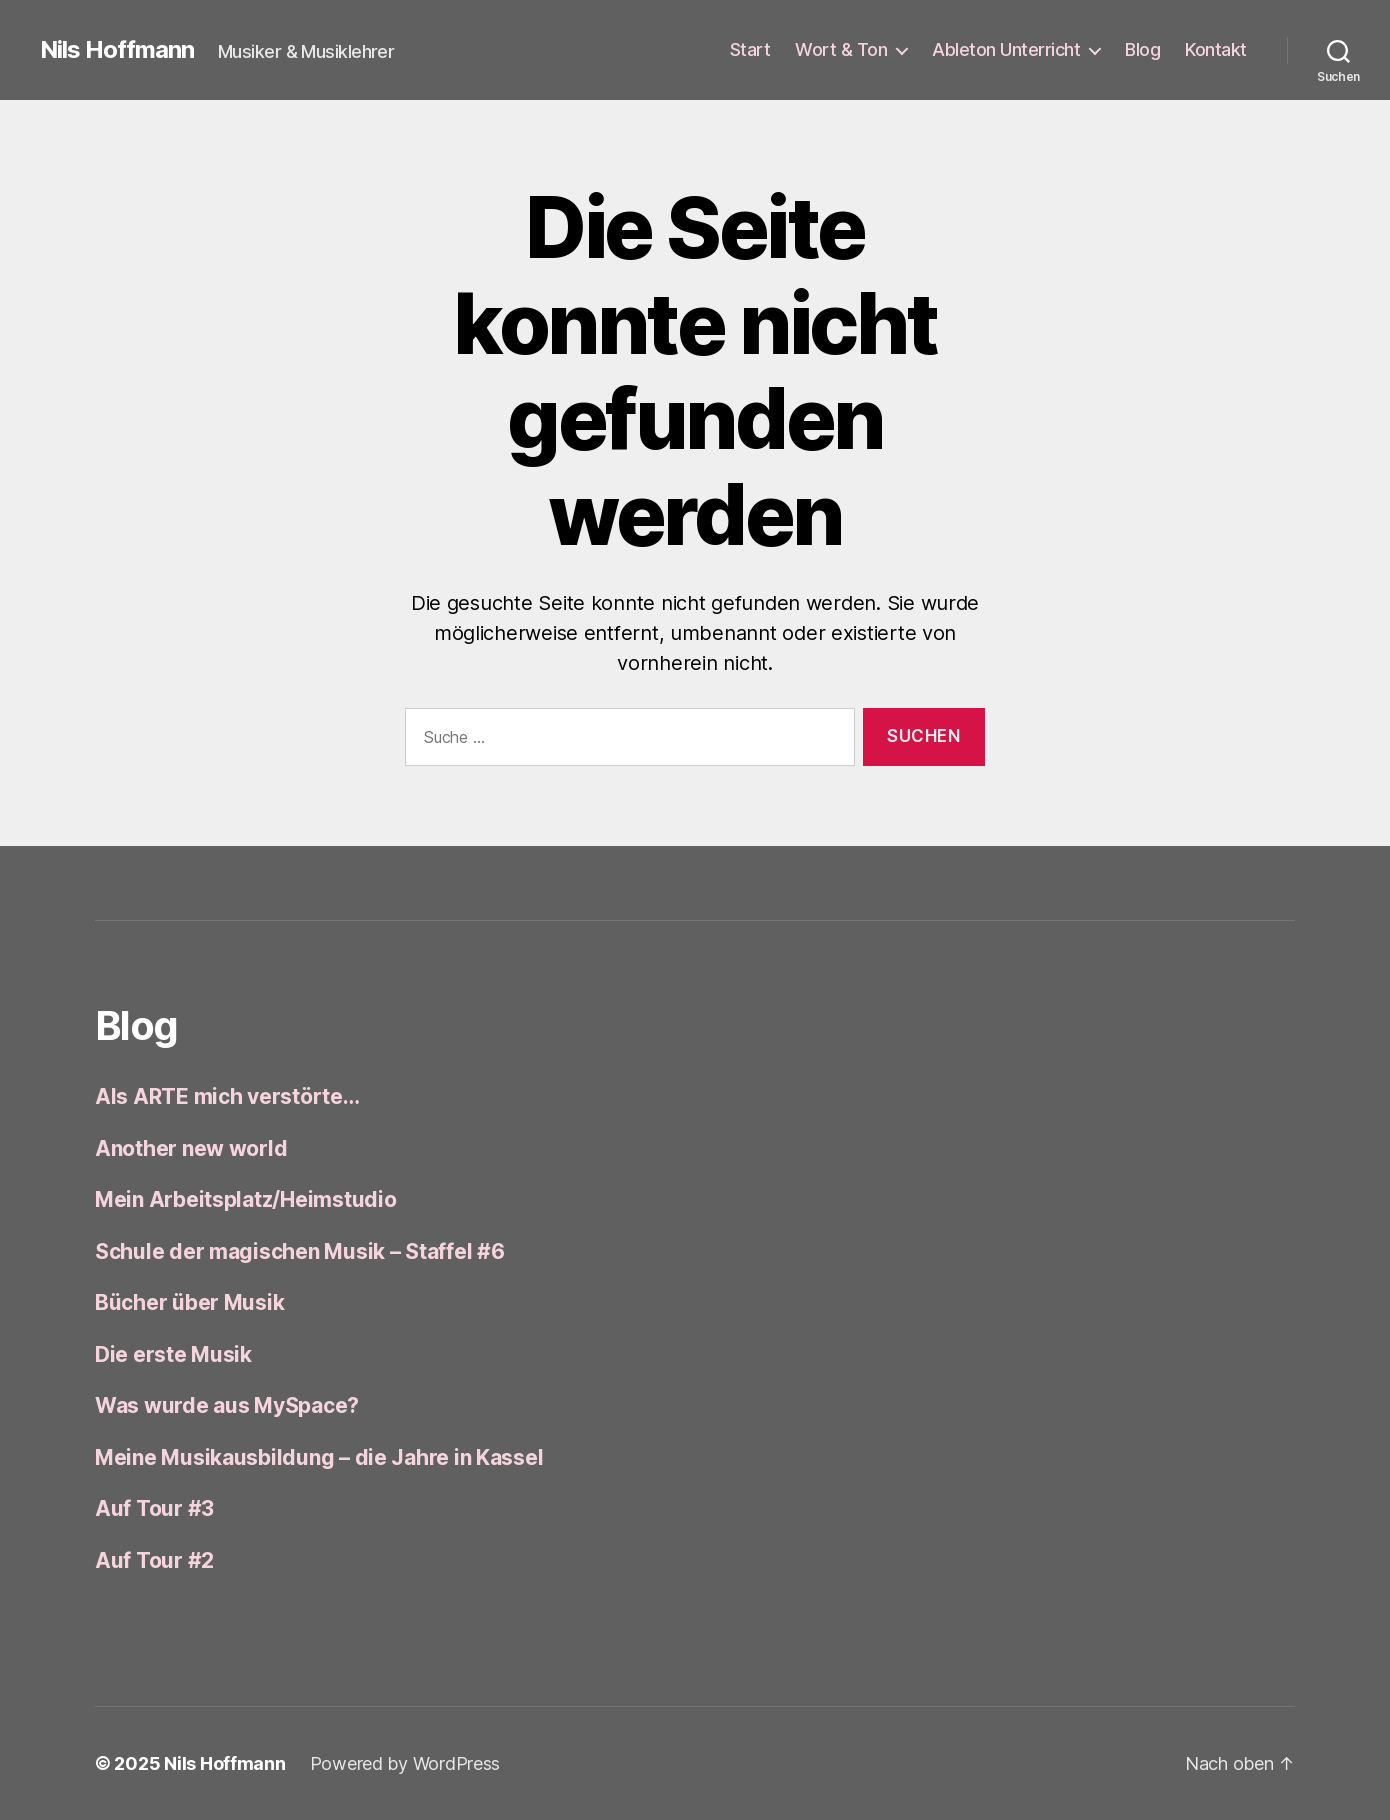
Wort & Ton (841, 49)
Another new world (191, 1148)
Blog (1142, 49)
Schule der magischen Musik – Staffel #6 (299, 1251)
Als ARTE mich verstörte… (227, 1096)
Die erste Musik (173, 1354)
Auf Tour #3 (154, 1508)
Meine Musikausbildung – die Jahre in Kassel (319, 1457)
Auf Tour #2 (154, 1560)
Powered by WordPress (405, 1763)
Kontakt (1216, 49)
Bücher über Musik (189, 1302)
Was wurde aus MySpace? (227, 1405)
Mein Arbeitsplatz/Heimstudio (245, 1199)
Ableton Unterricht (1006, 49)
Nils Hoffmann (117, 50)
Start (750, 49)
